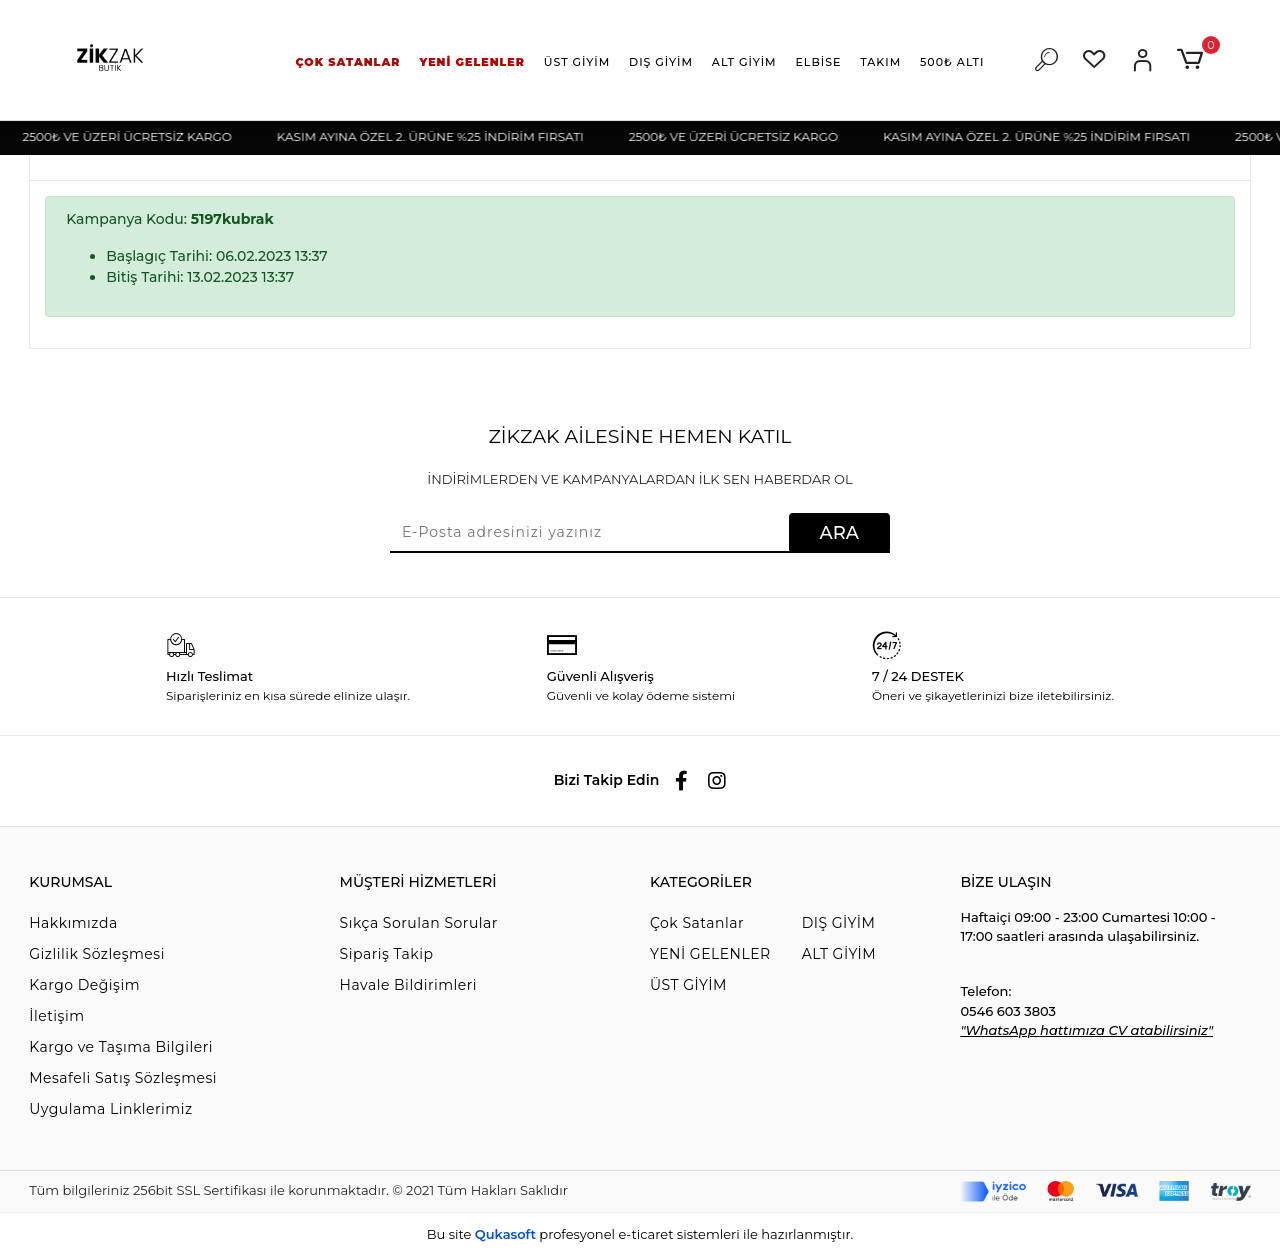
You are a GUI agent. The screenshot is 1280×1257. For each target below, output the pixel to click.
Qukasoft (505, 1234)
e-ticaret (645, 1234)
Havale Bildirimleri (408, 985)
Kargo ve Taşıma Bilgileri (121, 1047)
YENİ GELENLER (710, 954)
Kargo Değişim (84, 985)
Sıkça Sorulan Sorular (419, 923)
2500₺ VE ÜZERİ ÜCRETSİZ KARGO (137, 136)
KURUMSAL (70, 882)
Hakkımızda (73, 923)
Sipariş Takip (387, 954)
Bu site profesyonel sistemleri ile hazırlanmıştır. (640, 1234)
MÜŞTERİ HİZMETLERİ (418, 882)
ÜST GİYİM (688, 985)
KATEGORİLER (701, 882)
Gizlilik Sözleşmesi (97, 954)
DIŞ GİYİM (839, 923)
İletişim (56, 1016)
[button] (348, 62)
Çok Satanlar (697, 923)
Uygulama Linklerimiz (110, 1109)
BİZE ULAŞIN (1005, 882)
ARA (839, 533)
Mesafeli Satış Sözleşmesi (123, 1078)
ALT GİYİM (839, 954)
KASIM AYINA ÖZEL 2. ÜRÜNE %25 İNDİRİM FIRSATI (440, 136)
